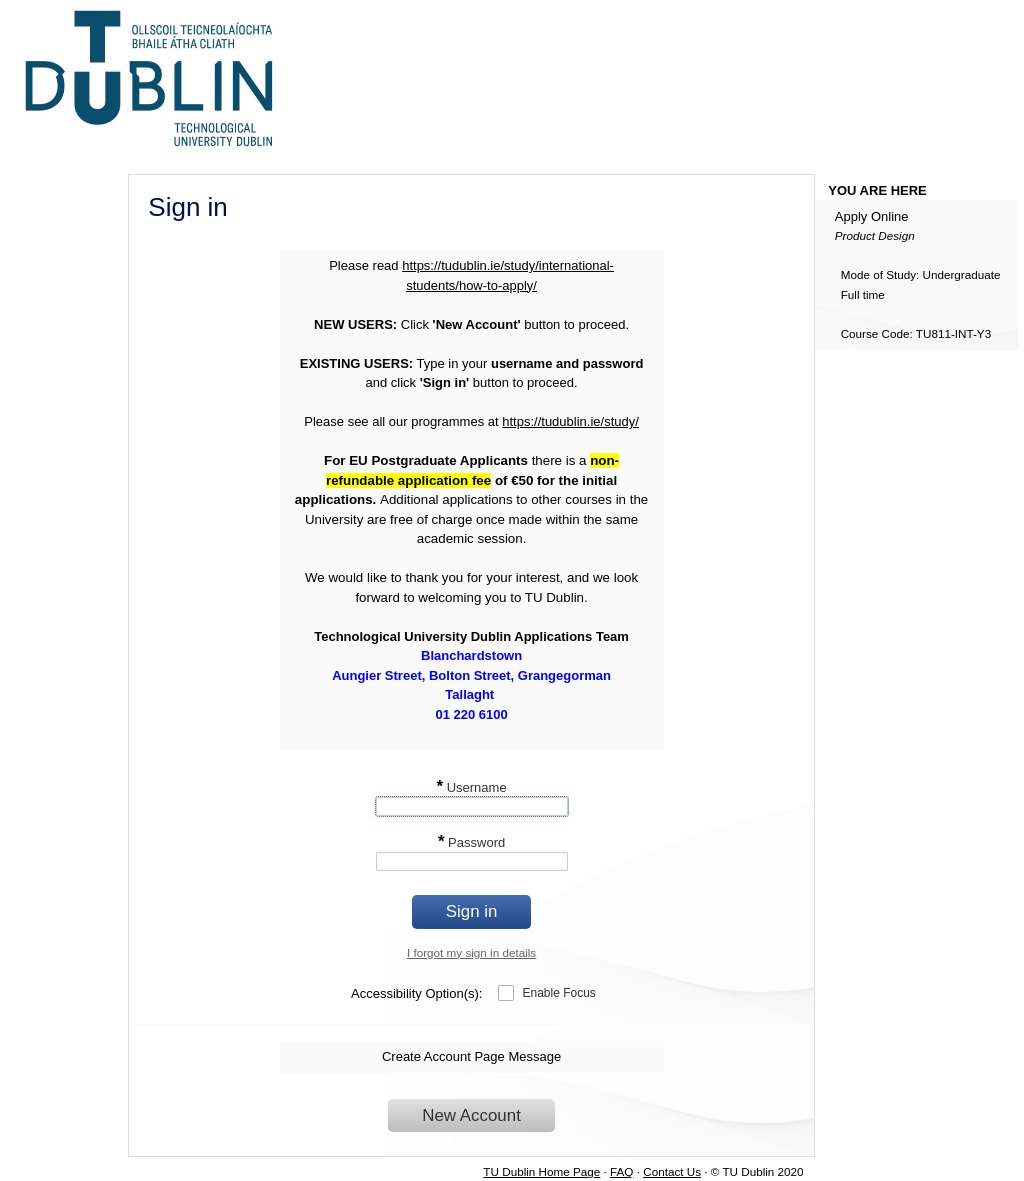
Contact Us (672, 1171)
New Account (471, 1115)
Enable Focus (558, 993)
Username (471, 787)
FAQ (621, 1171)
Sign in (472, 911)
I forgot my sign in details (471, 952)
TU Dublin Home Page (541, 1171)
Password (471, 842)
